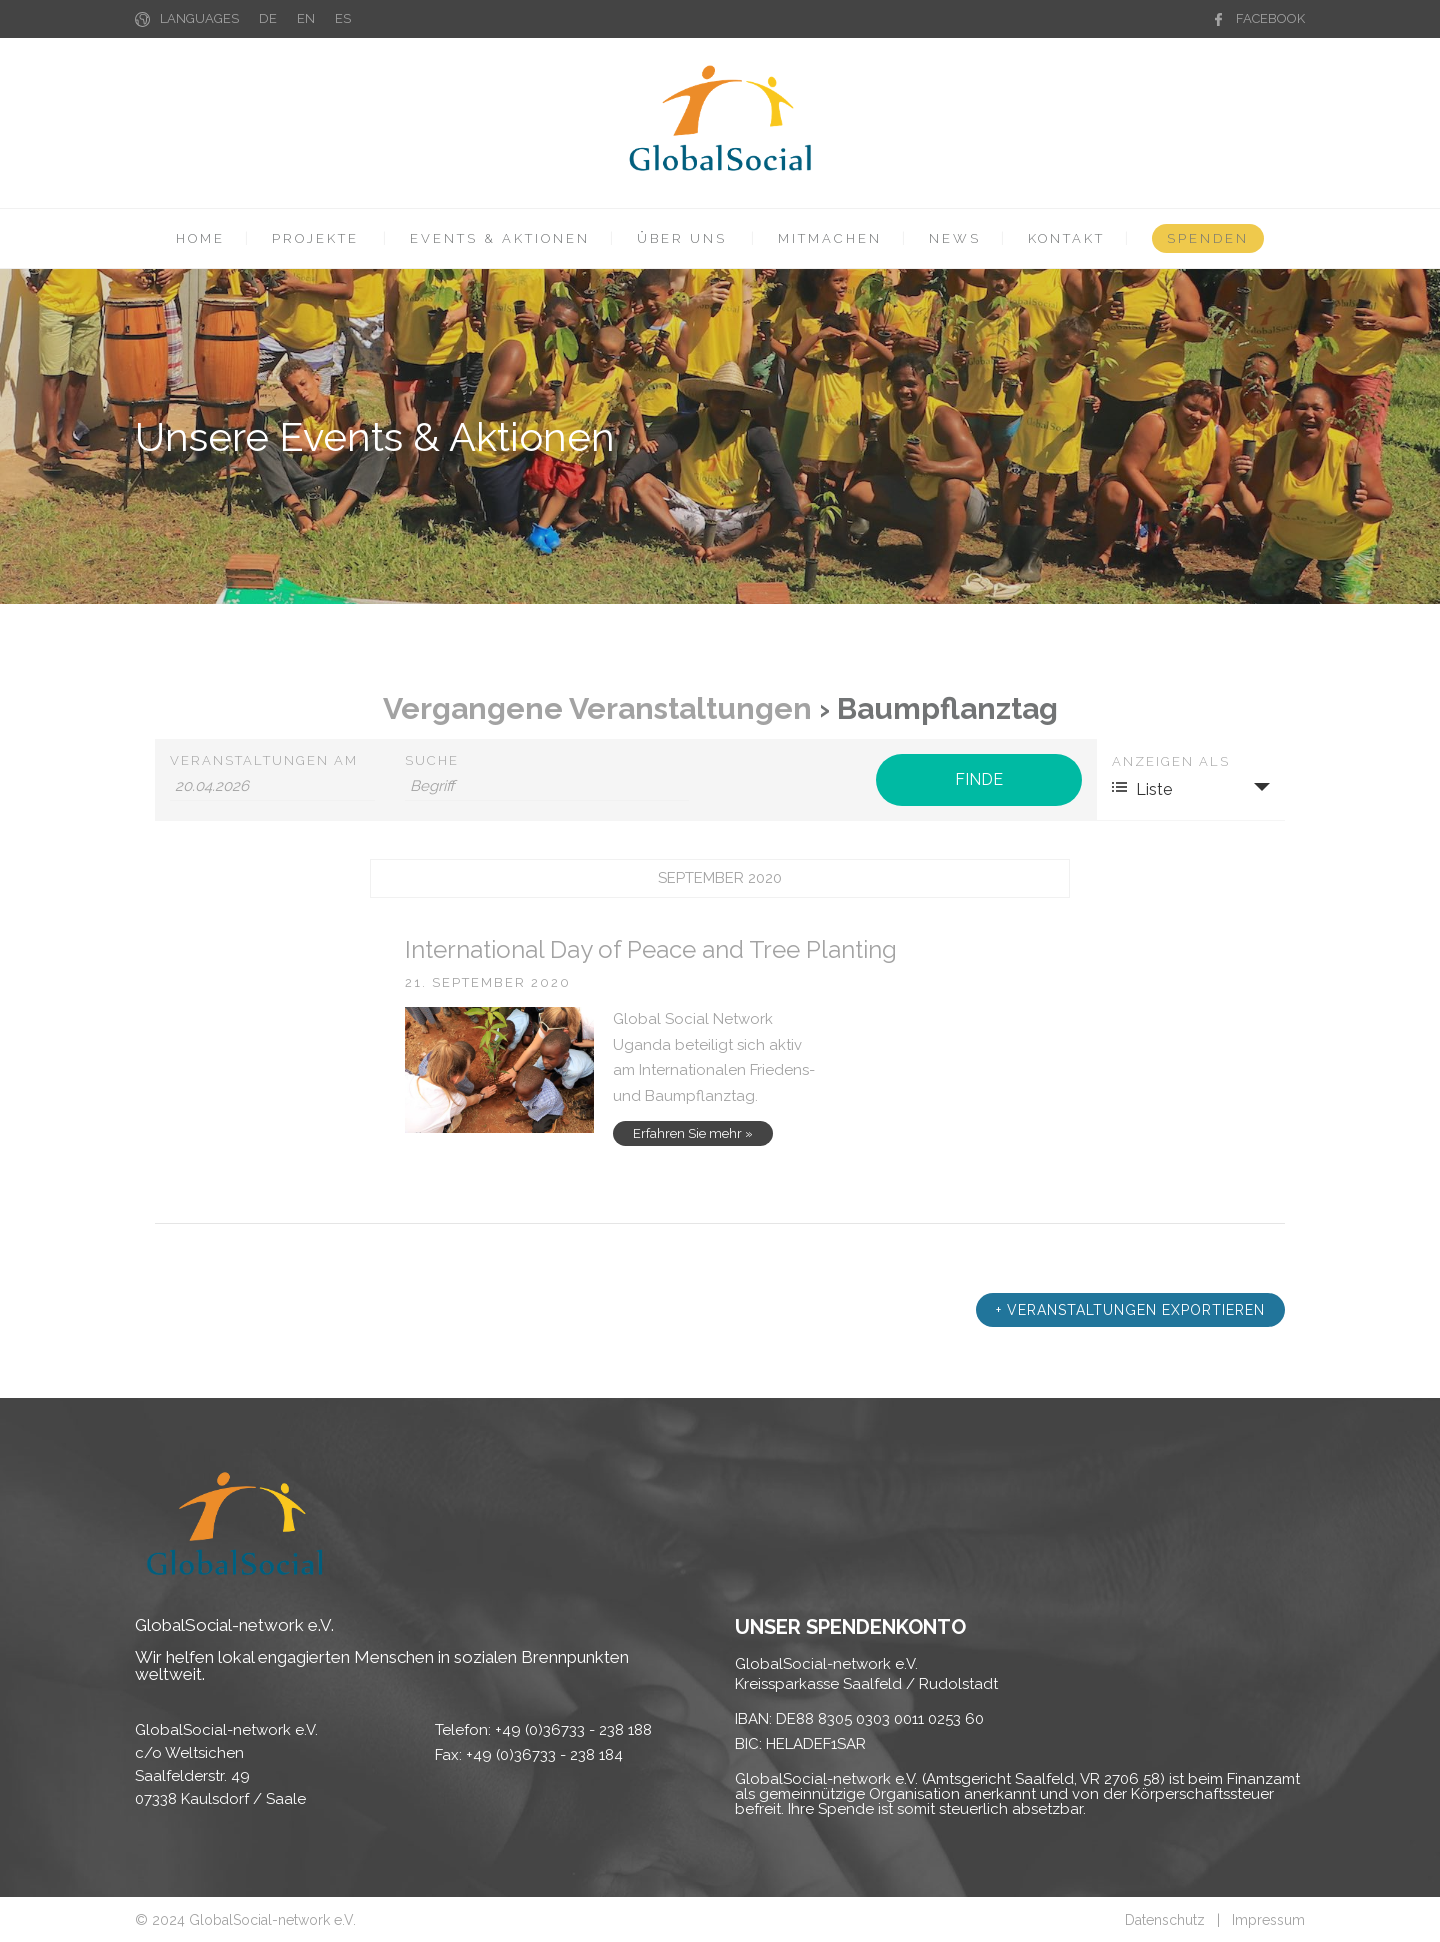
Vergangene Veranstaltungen (597, 708)
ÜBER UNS (682, 238)
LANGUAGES (199, 18)
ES (343, 18)
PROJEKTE (315, 238)
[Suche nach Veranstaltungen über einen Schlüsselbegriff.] (547, 786)
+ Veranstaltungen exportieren (1130, 1310)
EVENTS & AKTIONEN (500, 238)
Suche (432, 760)
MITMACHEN (830, 238)
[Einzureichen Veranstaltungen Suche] (978, 780)
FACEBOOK (1270, 18)
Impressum (1268, 1920)
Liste (1142, 789)
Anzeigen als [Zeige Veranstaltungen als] (1171, 761)
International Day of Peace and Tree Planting (651, 949)
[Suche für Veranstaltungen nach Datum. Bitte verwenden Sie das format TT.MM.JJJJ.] (272, 786)
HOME (200, 238)
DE (268, 18)
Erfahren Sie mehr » (693, 1133)
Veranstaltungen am (264, 760)
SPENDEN (1208, 238)
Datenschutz (1165, 1920)
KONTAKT (1066, 238)
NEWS (955, 238)
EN (306, 18)
